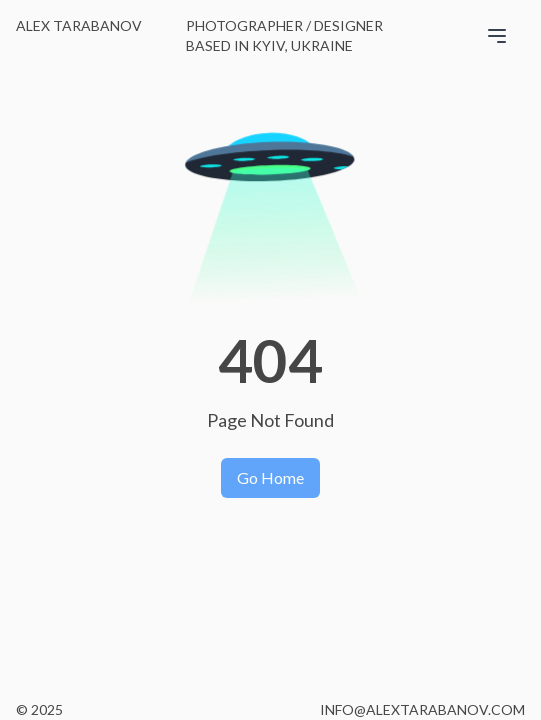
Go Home (270, 477)
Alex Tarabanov (79, 25)
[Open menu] (505, 32)
